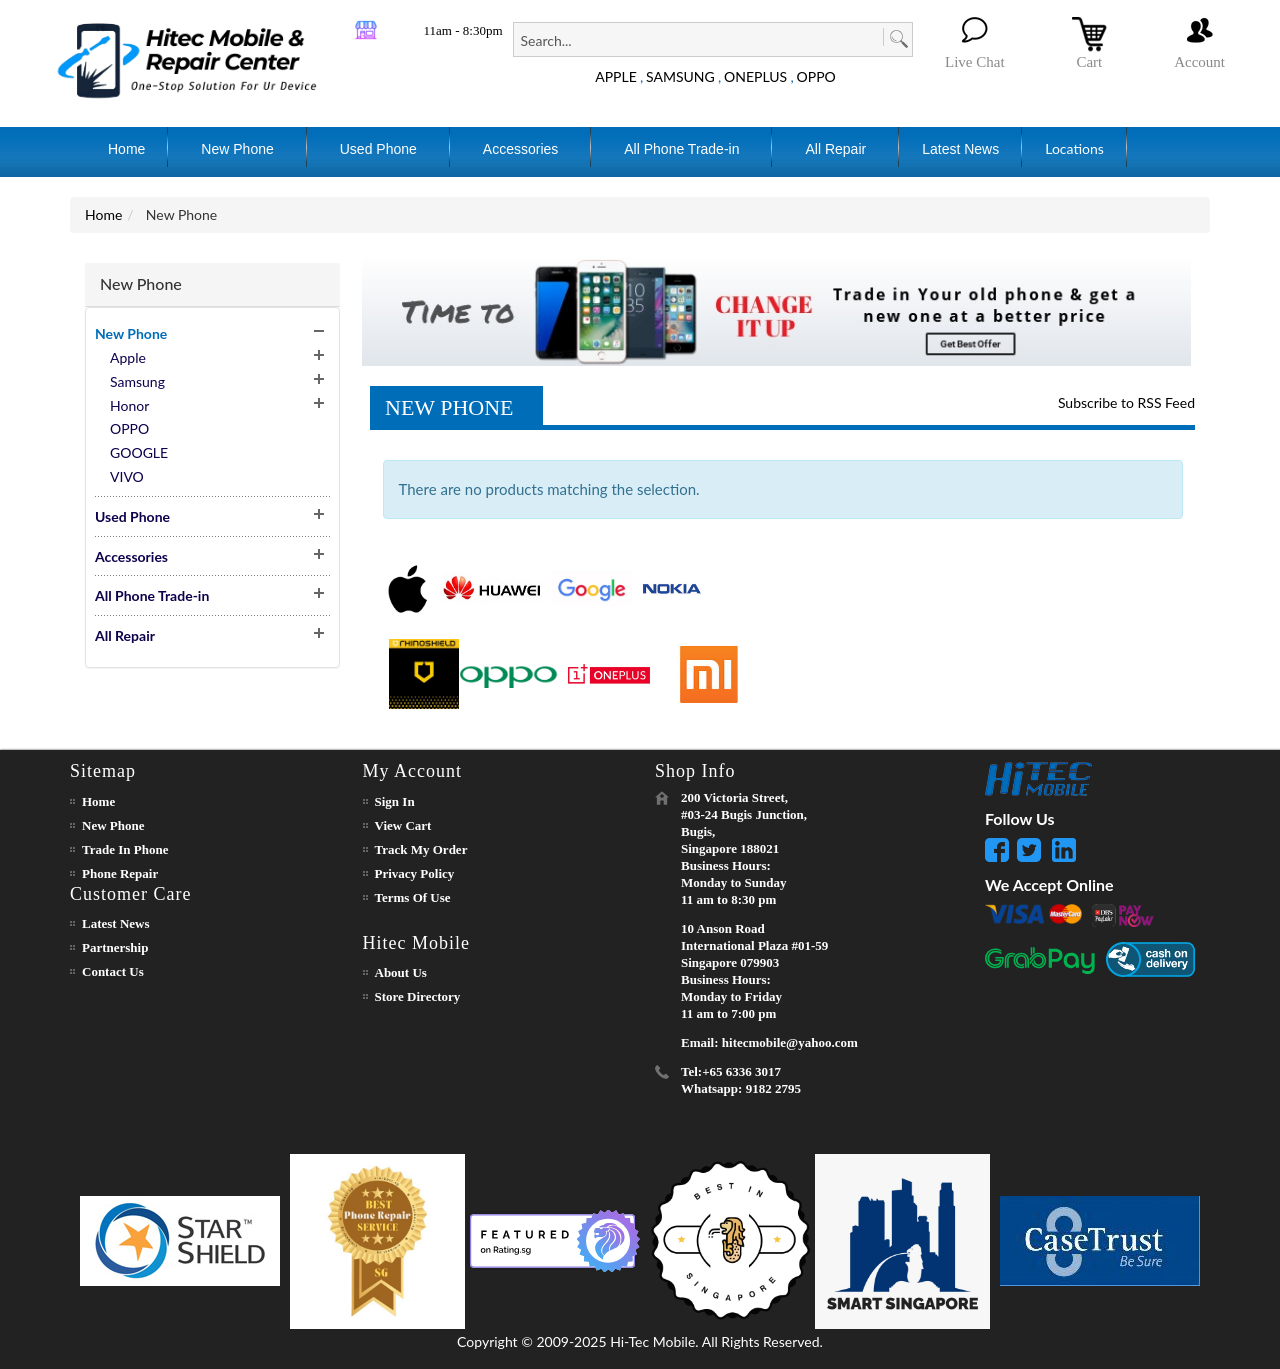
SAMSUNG (680, 76)
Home (103, 214)
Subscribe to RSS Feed (1126, 402)
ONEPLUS (755, 76)
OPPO (816, 76)
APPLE (616, 76)
